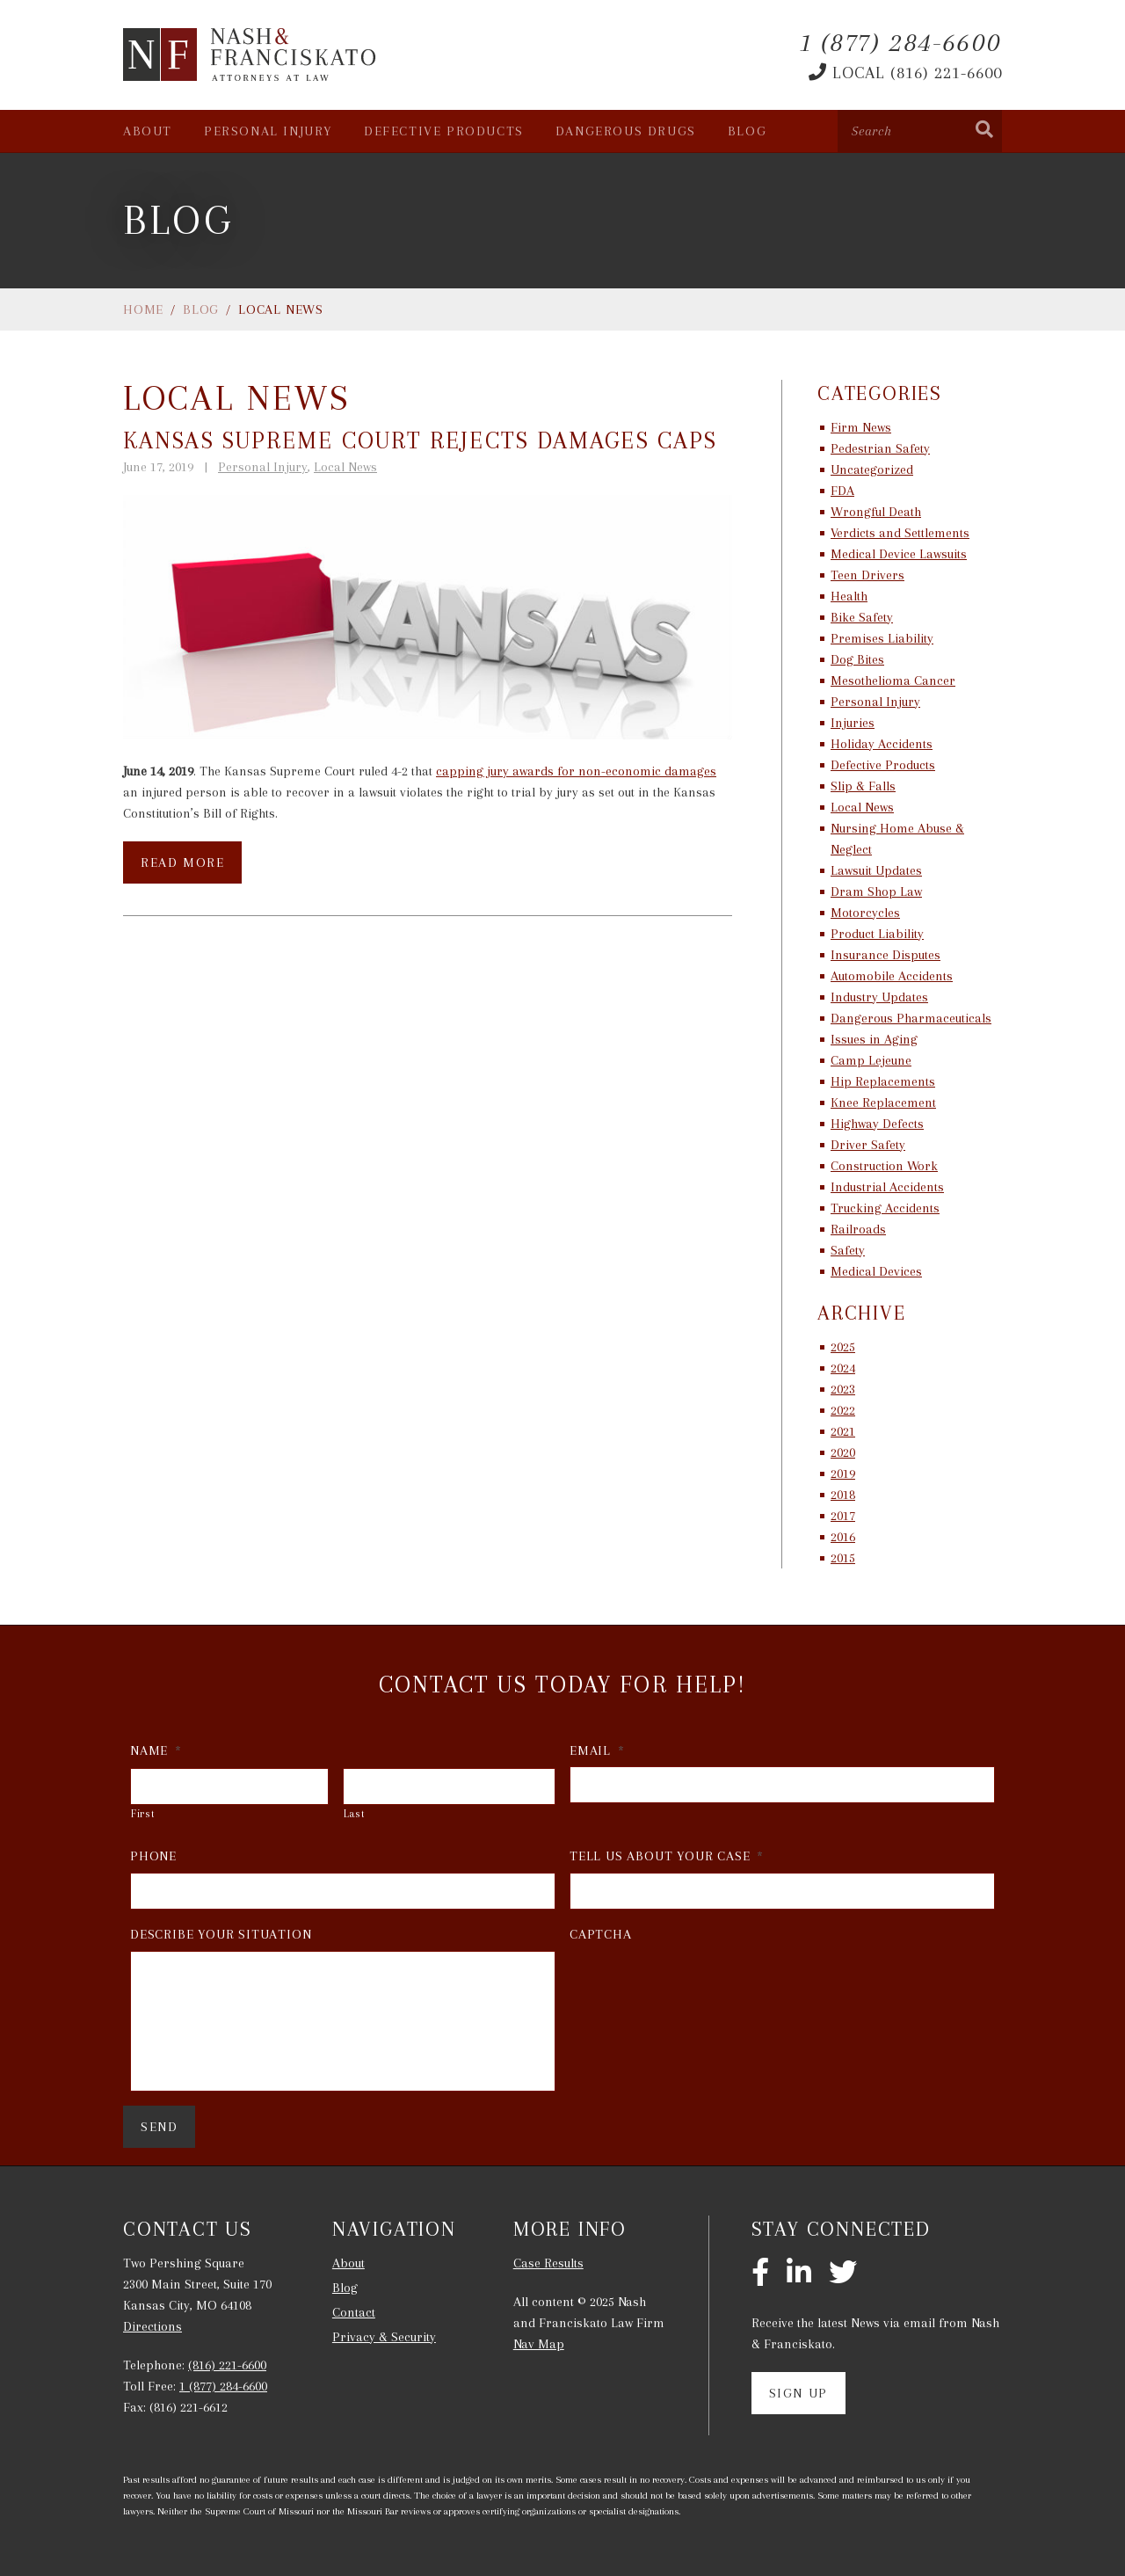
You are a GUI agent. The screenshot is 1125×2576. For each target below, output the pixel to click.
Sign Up (798, 2393)
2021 (843, 1431)
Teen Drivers (867, 575)
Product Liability (877, 934)
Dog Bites (857, 659)
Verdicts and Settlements (900, 533)
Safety (848, 1250)
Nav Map (538, 2344)
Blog (747, 131)
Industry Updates (879, 997)
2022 (843, 1410)
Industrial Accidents (887, 1187)
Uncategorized (872, 469)
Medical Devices (876, 1271)
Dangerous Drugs (625, 131)
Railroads (858, 1229)
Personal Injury (268, 131)
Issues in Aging (874, 1039)
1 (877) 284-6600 (223, 2386)
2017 (843, 1516)
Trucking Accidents (885, 1208)
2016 (843, 1537)
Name (156, 1750)
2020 (843, 1452)
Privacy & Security (384, 2337)
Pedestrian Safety (880, 448)
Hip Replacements (883, 1081)
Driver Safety (868, 1145)
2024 (843, 1368)
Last (355, 1814)
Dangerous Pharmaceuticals (911, 1018)
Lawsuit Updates (876, 870)
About (147, 131)
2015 (843, 1558)
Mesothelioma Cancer (893, 680)
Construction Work (884, 1166)
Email (597, 1750)
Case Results (548, 2263)
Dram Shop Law (876, 891)
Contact (353, 2312)
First (143, 1814)
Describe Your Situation (220, 1934)
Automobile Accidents (892, 976)
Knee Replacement (883, 1102)
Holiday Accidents (882, 744)
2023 (843, 1389)
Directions (152, 2326)
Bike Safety (862, 617)
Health (849, 596)
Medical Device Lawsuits (899, 554)
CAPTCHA (601, 1934)
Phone (153, 1856)
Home (143, 309)
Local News (345, 467)
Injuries (853, 723)
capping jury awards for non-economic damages (576, 771)
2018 (843, 1495)
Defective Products (444, 131)
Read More (182, 862)
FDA (842, 490)
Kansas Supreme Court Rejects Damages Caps (420, 440)
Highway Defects (877, 1124)
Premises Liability (882, 638)
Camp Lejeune (871, 1060)
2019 (843, 1473)
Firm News (861, 427)
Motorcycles (865, 913)
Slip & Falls (863, 786)
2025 (843, 1347)
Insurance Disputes (885, 955)
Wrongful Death (876, 512)
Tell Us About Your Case (667, 1856)
